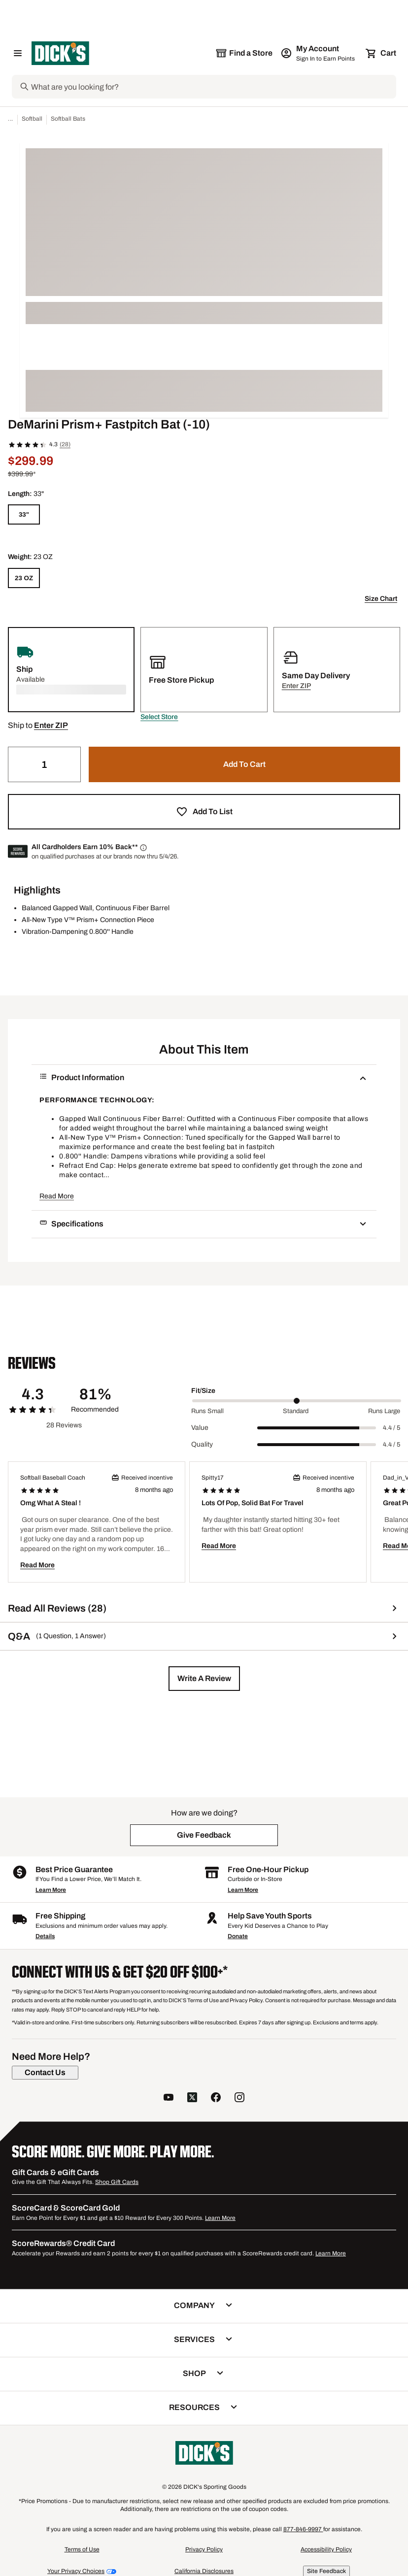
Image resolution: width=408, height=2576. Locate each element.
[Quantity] (44, 764)
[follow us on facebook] (216, 2098)
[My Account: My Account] (318, 53)
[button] (159, 717)
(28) (65, 444)
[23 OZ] (24, 578)
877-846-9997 (303, 2529)
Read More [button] (56, 1196)
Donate (238, 1936)
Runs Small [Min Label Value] (207, 1411)
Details (45, 1936)
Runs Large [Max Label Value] (384, 1411)
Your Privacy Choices (75, 2571)
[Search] (212, 87)
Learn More (50, 1889)
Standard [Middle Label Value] (295, 1411)
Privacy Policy (204, 2549)
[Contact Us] (45, 2073)
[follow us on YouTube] (168, 2098)
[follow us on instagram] (239, 2098)
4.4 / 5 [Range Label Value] (391, 1427)
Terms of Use (82, 2549)
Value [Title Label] (199, 1427)
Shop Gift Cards (116, 2182)
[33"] (24, 514)
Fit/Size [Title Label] (203, 1390)
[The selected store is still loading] (243, 53)
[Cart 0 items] (381, 53)
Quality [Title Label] (202, 1444)
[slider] (296, 1400)
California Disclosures (204, 2571)
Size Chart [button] (381, 598)
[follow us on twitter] (192, 2098)
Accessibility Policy (326, 2549)
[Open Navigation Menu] (18, 53)
